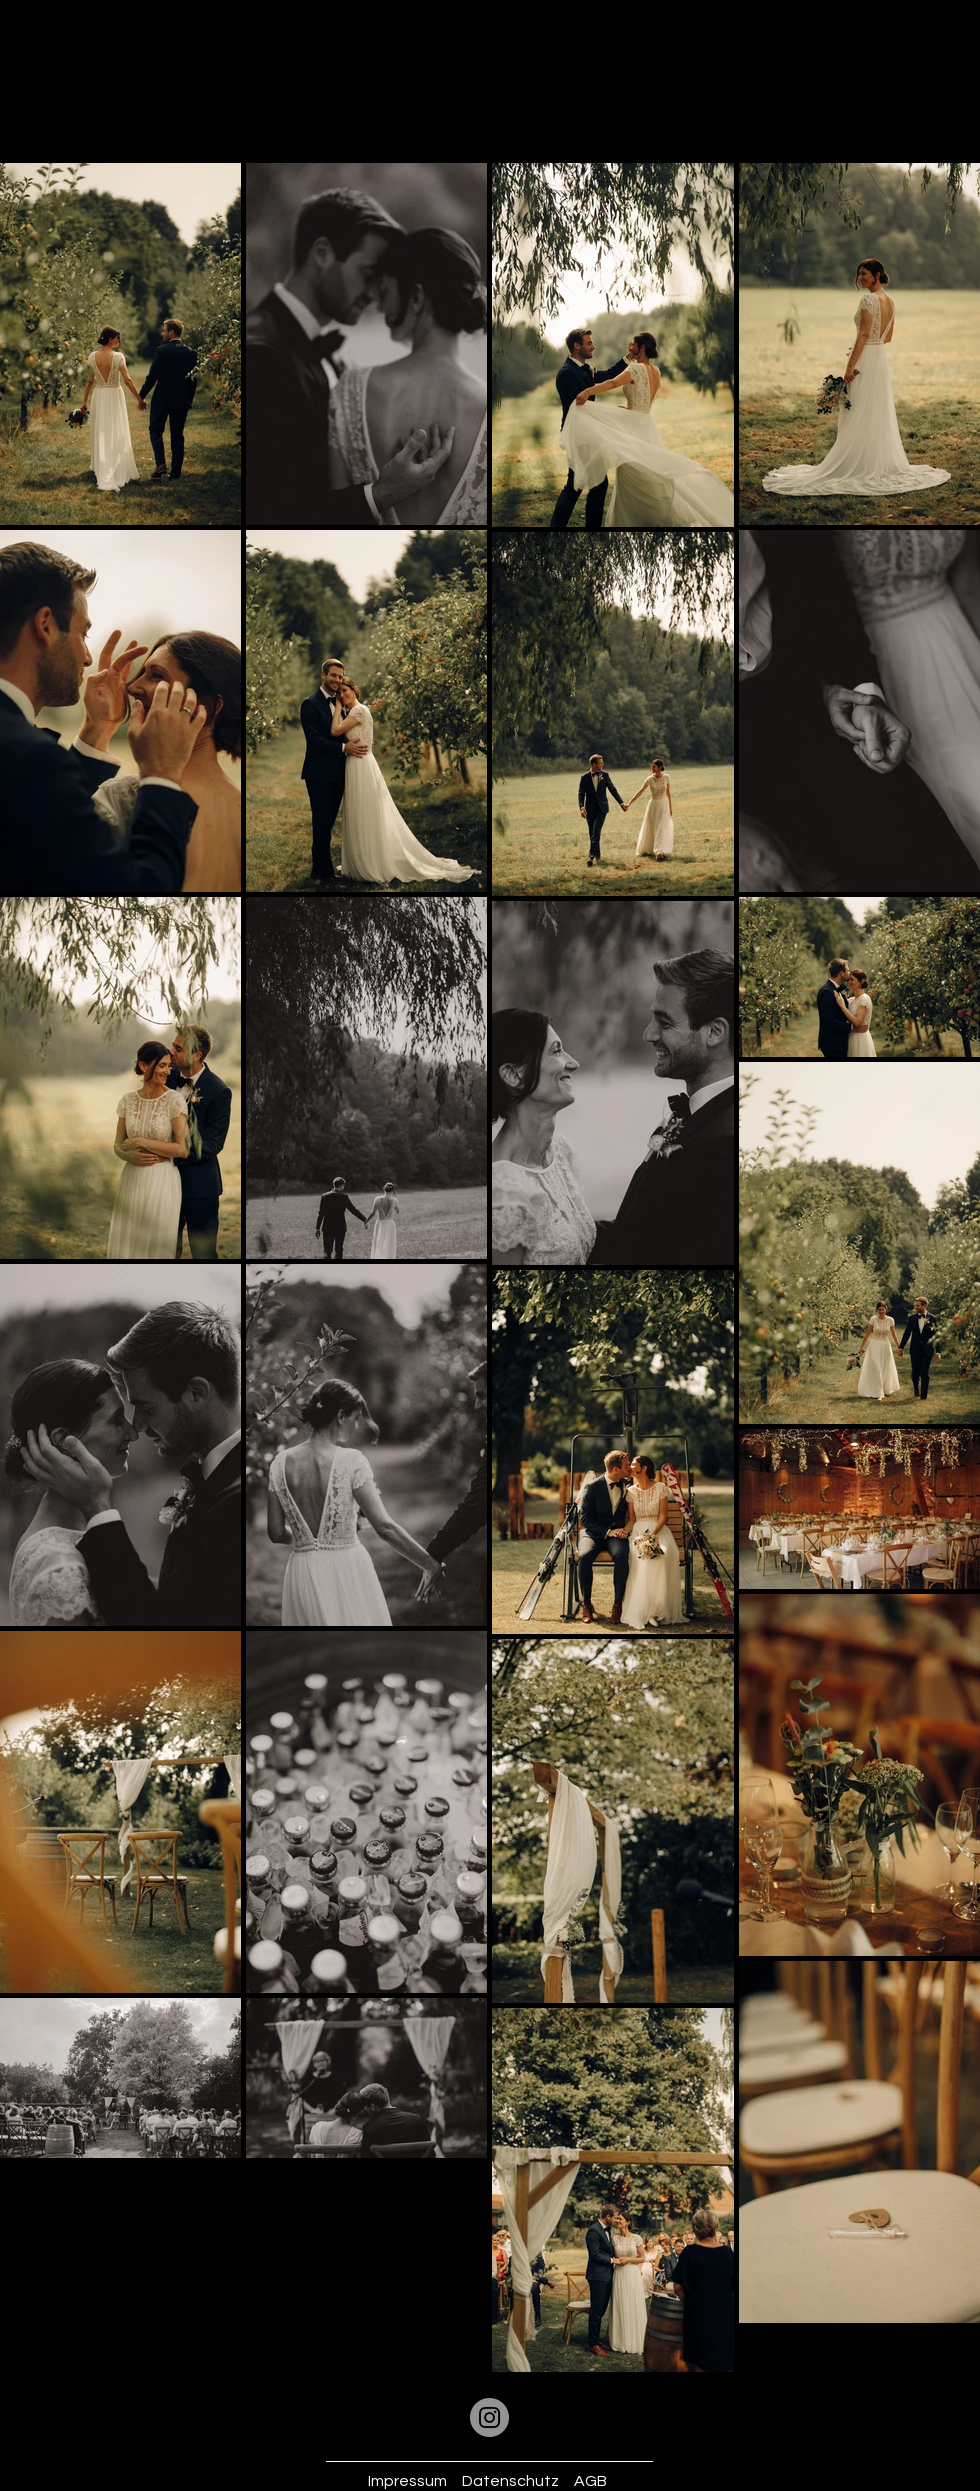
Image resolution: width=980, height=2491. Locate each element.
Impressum (407, 2481)
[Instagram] (489, 2417)
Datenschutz (510, 2481)
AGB (590, 2481)
